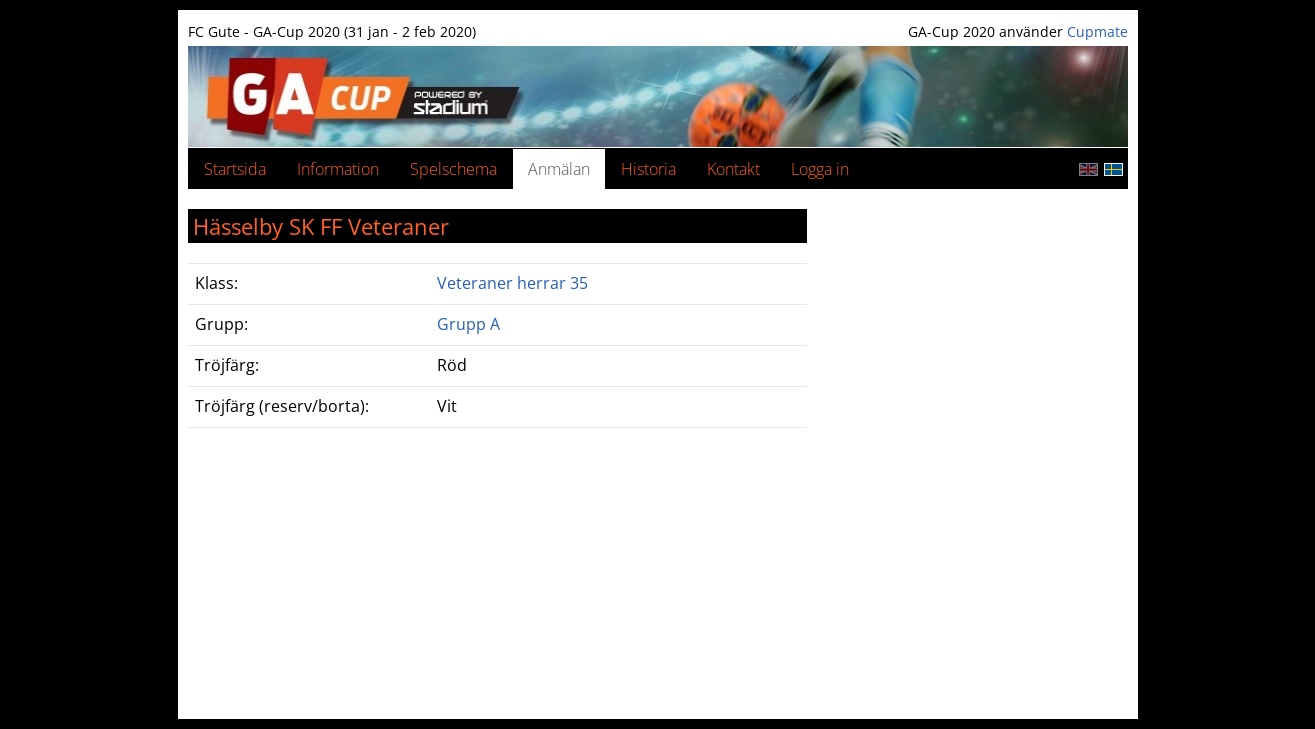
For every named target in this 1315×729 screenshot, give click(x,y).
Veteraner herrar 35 (512, 283)
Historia (648, 169)
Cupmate (1097, 31)
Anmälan (559, 169)
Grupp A (468, 324)
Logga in (820, 169)
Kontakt (733, 169)
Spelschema (453, 169)
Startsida (235, 169)
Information (338, 169)
